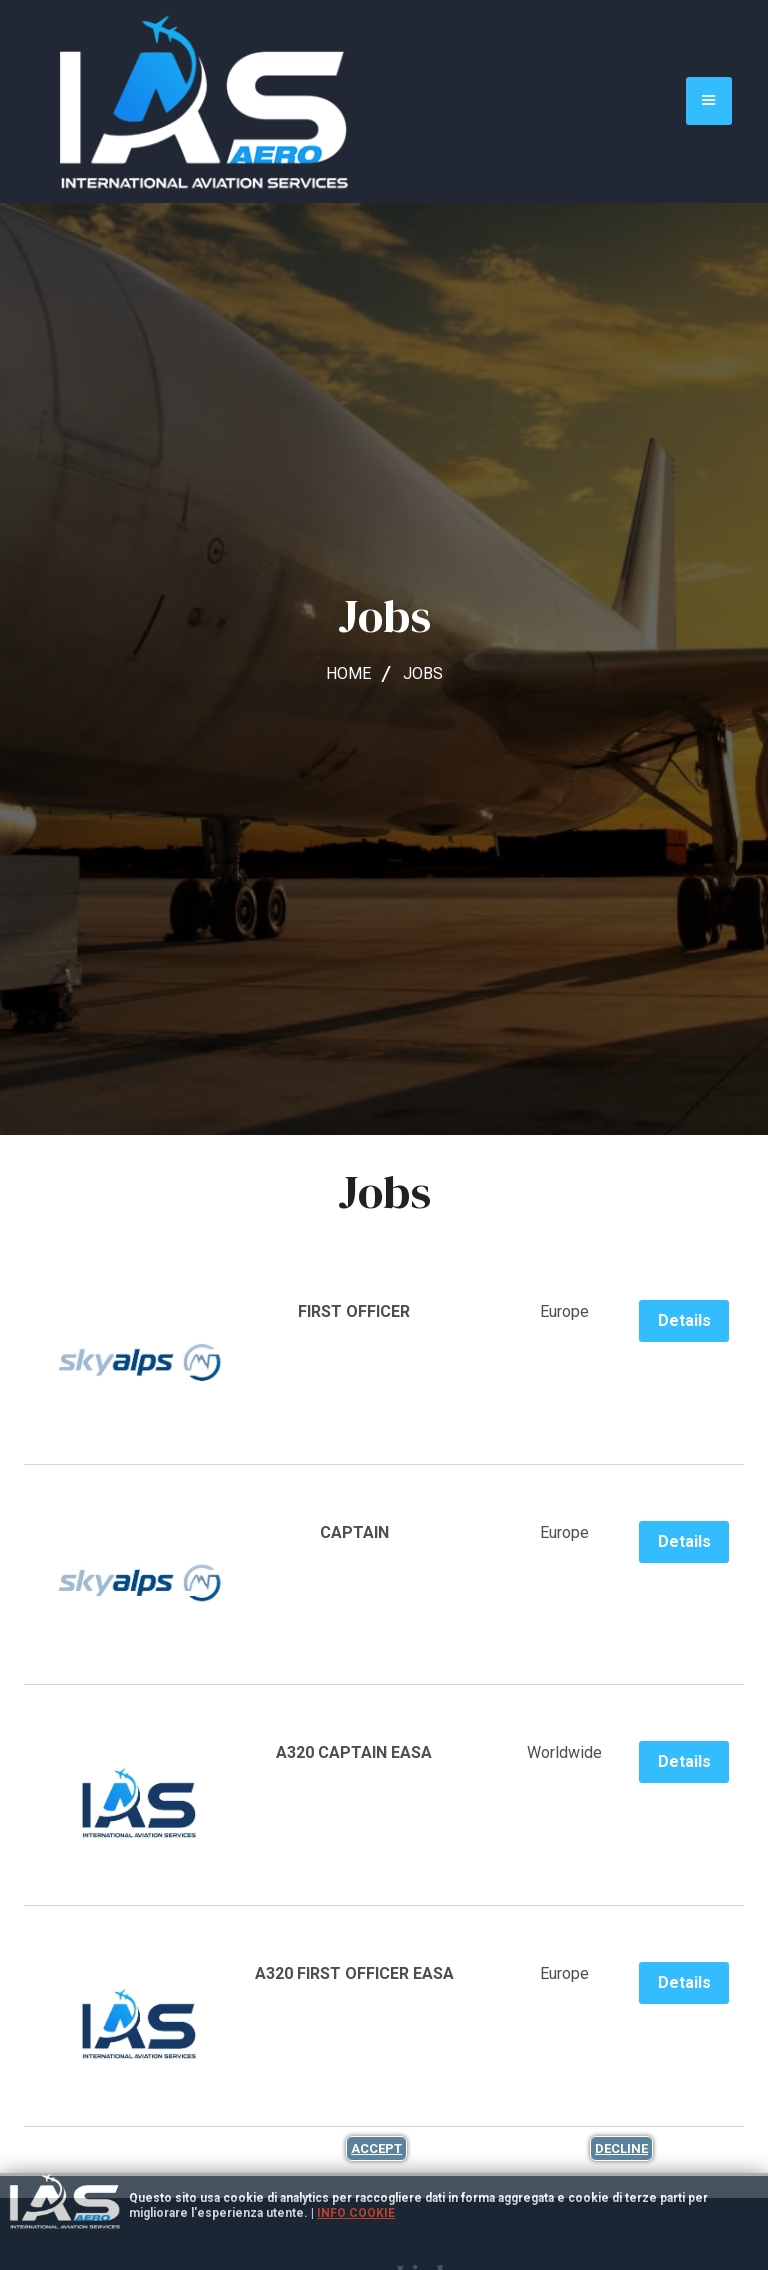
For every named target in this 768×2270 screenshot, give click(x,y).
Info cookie (356, 2213)
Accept (376, 2148)
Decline (621, 2148)
